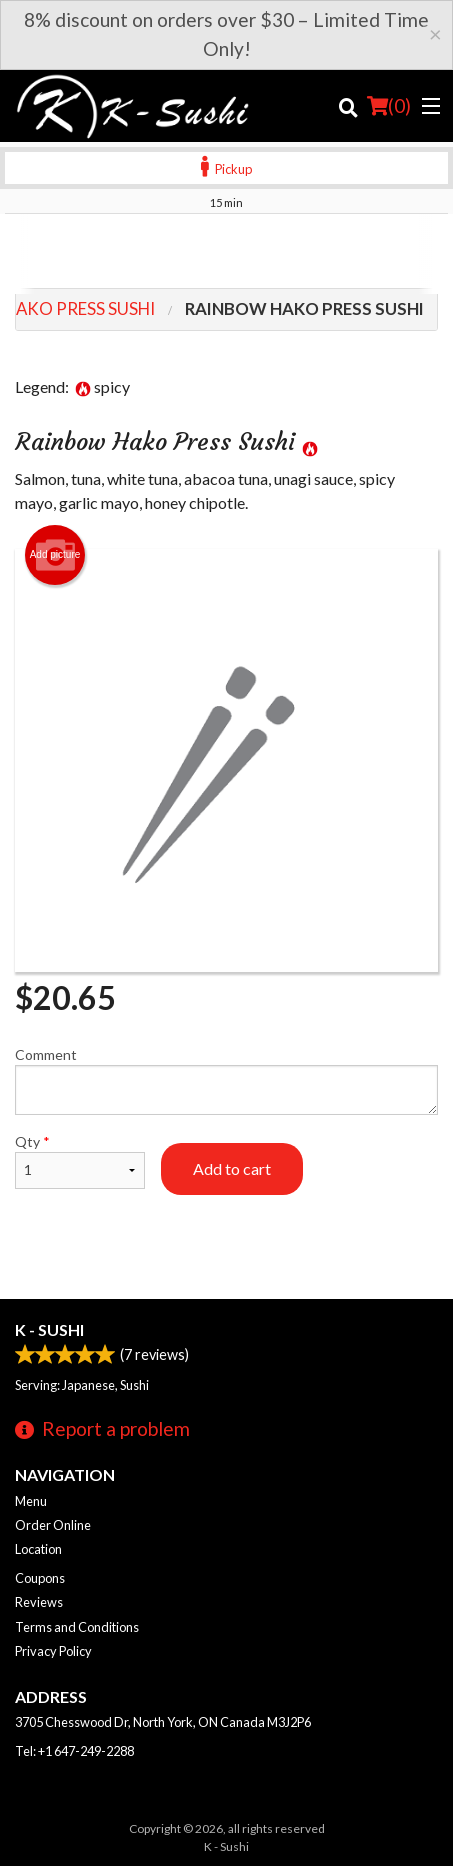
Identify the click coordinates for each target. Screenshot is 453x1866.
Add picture (55, 555)
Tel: (74, 1751)
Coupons (40, 1578)
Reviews (39, 1602)
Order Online (53, 1525)
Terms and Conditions (77, 1627)
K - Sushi (49, 1329)
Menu (31, 1501)
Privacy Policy (53, 1651)
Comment (226, 1080)
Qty (80, 1161)
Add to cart (232, 1168)
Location (38, 1549)
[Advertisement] (226, 254)
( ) (389, 106)
